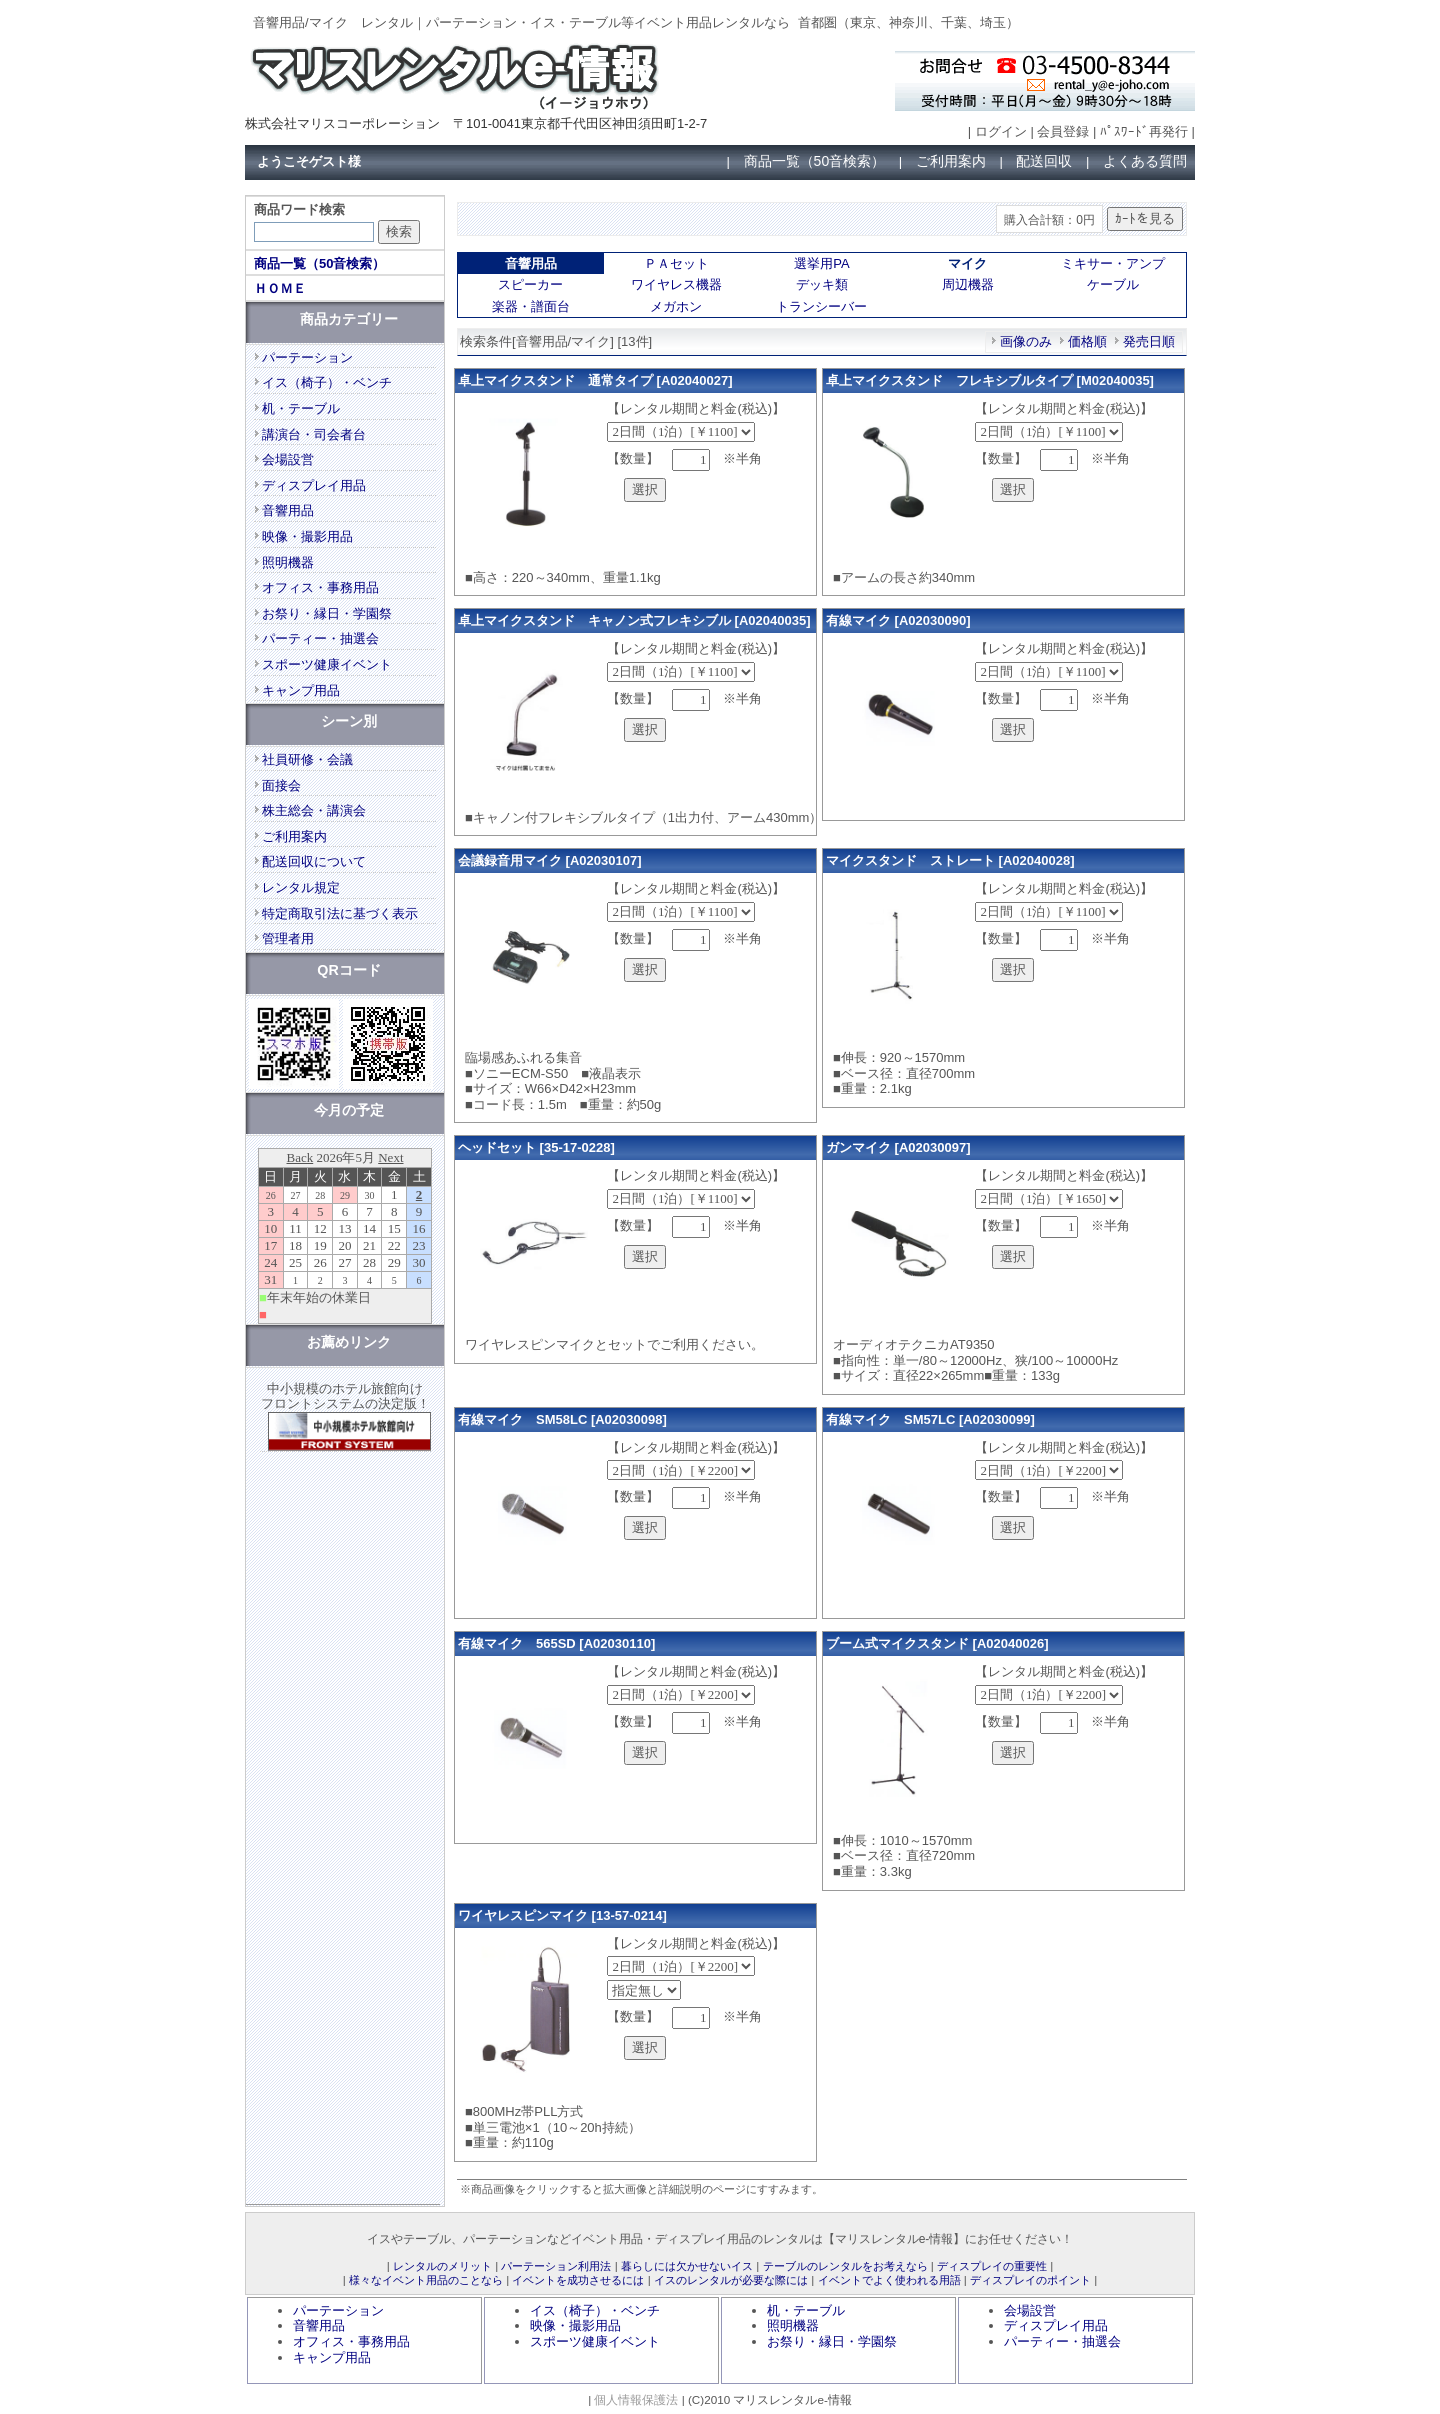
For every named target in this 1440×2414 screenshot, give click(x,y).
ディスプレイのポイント (1030, 2280)
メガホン (676, 306)
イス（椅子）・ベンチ (327, 382)
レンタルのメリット (442, 2266)
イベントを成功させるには (578, 2280)
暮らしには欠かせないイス (687, 2266)
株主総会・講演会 (314, 810)
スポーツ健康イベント (327, 664)
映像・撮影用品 (307, 536)
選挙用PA (821, 263)
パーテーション (307, 357)
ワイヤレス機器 (676, 284)
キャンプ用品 (301, 690)
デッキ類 (822, 284)
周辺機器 (968, 284)
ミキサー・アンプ (1113, 263)
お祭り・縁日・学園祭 (327, 613)
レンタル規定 (301, 887)
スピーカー (530, 284)
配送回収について (314, 861)
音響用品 (288, 510)
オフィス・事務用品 (320, 587)
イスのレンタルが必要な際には (731, 2280)
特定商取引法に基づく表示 (340, 913)
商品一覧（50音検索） (815, 161)
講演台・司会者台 (314, 434)
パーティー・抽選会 (320, 638)
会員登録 (1063, 131)
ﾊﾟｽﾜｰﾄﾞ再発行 (1144, 131)
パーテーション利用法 (556, 2266)
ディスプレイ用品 (314, 485)
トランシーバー (821, 306)
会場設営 (288, 459)
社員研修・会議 (307, 759)
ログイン (1001, 131)
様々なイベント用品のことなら (426, 2280)
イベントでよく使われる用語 (889, 2280)
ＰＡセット (676, 263)
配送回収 (1044, 161)
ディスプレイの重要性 (992, 2266)
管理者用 (288, 938)
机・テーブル (301, 408)
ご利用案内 (951, 161)
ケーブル (1113, 284)
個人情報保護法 (636, 2399)
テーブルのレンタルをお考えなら (845, 2266)
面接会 (281, 785)
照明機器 (288, 562)
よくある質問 (1145, 161)
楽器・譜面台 (531, 306)
